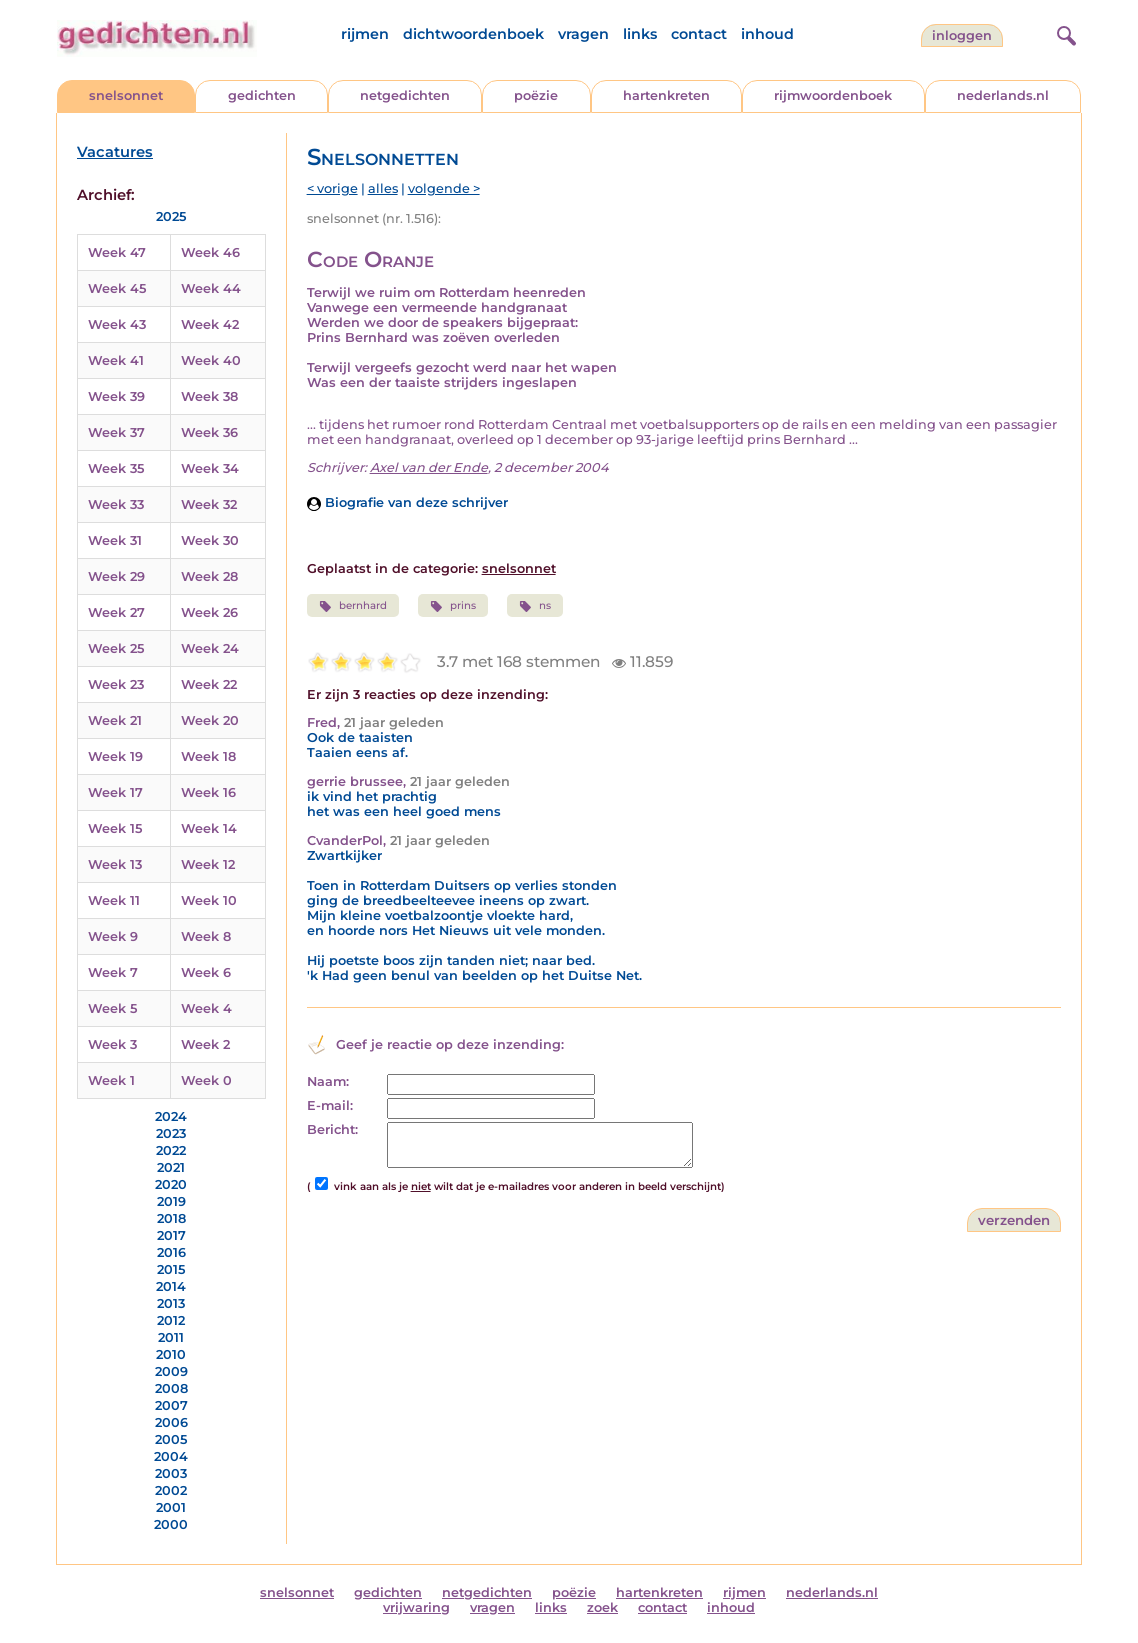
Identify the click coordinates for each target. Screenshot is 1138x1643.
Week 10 (209, 900)
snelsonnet (126, 95)
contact (699, 34)
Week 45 (117, 288)
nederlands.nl (1003, 95)
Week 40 (211, 360)
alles (383, 188)
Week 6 (206, 972)
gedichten (262, 95)
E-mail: (330, 1105)
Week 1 (111, 1080)
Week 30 (210, 540)
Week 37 (116, 432)
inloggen (962, 35)
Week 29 (116, 576)
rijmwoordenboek (833, 95)
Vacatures (115, 152)
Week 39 (116, 396)
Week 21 (115, 720)
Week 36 (209, 432)
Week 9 (113, 936)
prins (453, 606)
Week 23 (116, 684)
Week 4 (206, 1008)
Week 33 (116, 504)
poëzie (536, 95)
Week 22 (209, 684)
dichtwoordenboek (473, 34)
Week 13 (115, 864)
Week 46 (210, 252)
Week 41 (116, 360)
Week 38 (209, 396)
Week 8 (206, 936)
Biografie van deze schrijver (407, 502)
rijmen (365, 34)
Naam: (328, 1081)
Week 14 (209, 828)
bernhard (353, 606)
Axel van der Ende (429, 467)
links (640, 34)
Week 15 (115, 828)
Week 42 (210, 324)
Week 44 (211, 288)
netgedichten (405, 95)
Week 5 (112, 1008)
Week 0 (206, 1080)
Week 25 (116, 648)
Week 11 (114, 900)
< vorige (332, 188)
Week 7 (113, 972)
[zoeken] (1064, 33)
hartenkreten (666, 95)
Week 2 (205, 1044)
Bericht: (332, 1129)
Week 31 (115, 540)
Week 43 (117, 324)
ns (535, 606)
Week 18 (208, 756)
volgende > (444, 188)
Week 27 (116, 612)
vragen (583, 34)
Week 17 (115, 792)
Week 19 (115, 756)
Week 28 (209, 576)
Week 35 (116, 468)
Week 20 (210, 720)
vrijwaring (416, 1607)
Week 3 (112, 1044)
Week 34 (210, 468)
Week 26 (209, 612)
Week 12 (208, 864)
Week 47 (117, 252)
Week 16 (208, 792)
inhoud (767, 34)
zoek (602, 1607)
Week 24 (210, 648)
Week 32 (209, 504)
